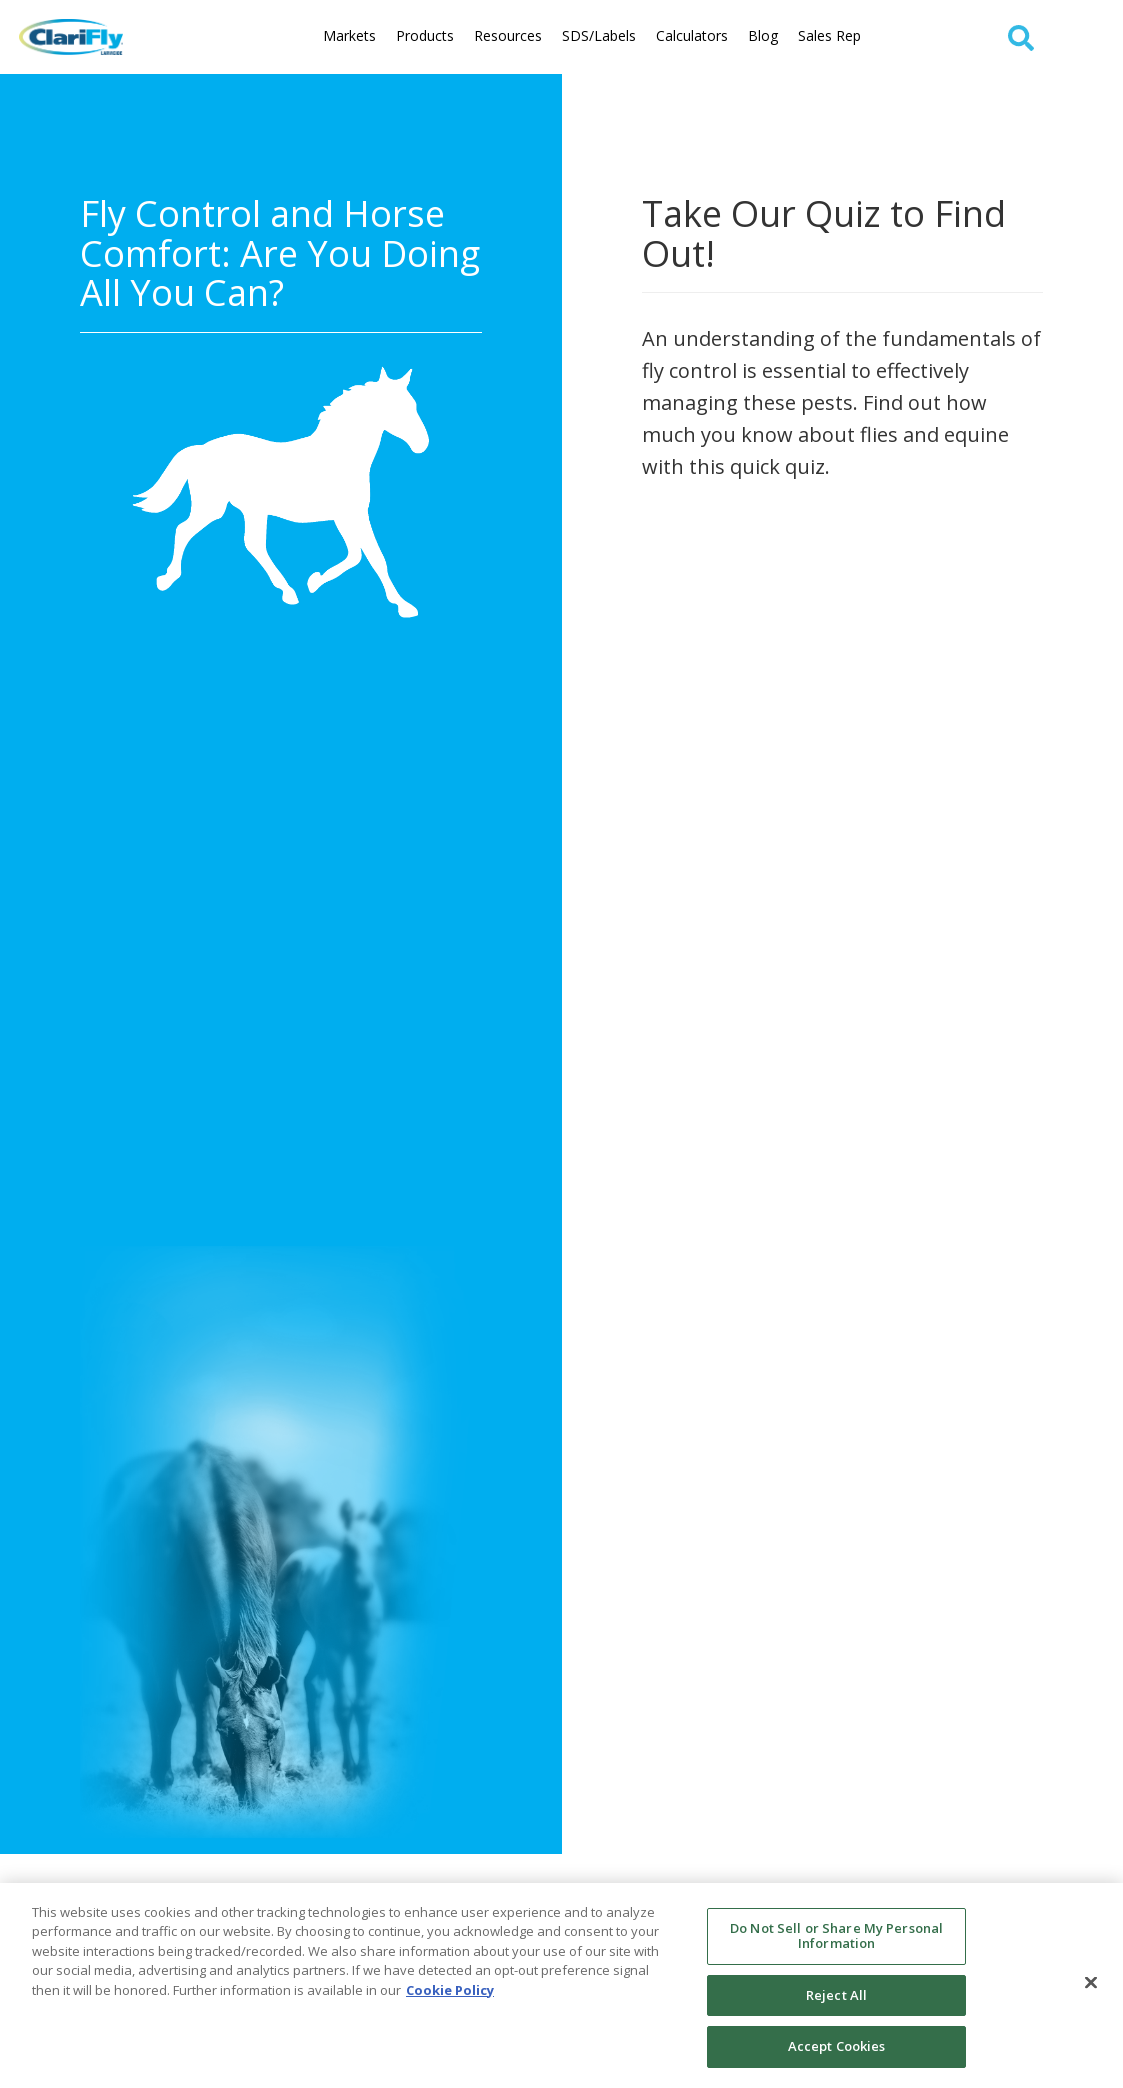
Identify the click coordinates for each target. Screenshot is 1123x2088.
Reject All (836, 1995)
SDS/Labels (599, 35)
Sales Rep (829, 35)
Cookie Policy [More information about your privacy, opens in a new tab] (450, 1990)
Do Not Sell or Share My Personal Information (836, 1936)
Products (425, 35)
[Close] (1091, 1983)
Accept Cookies (837, 2046)
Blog (763, 35)
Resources (508, 35)
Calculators (692, 35)
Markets (349, 35)
